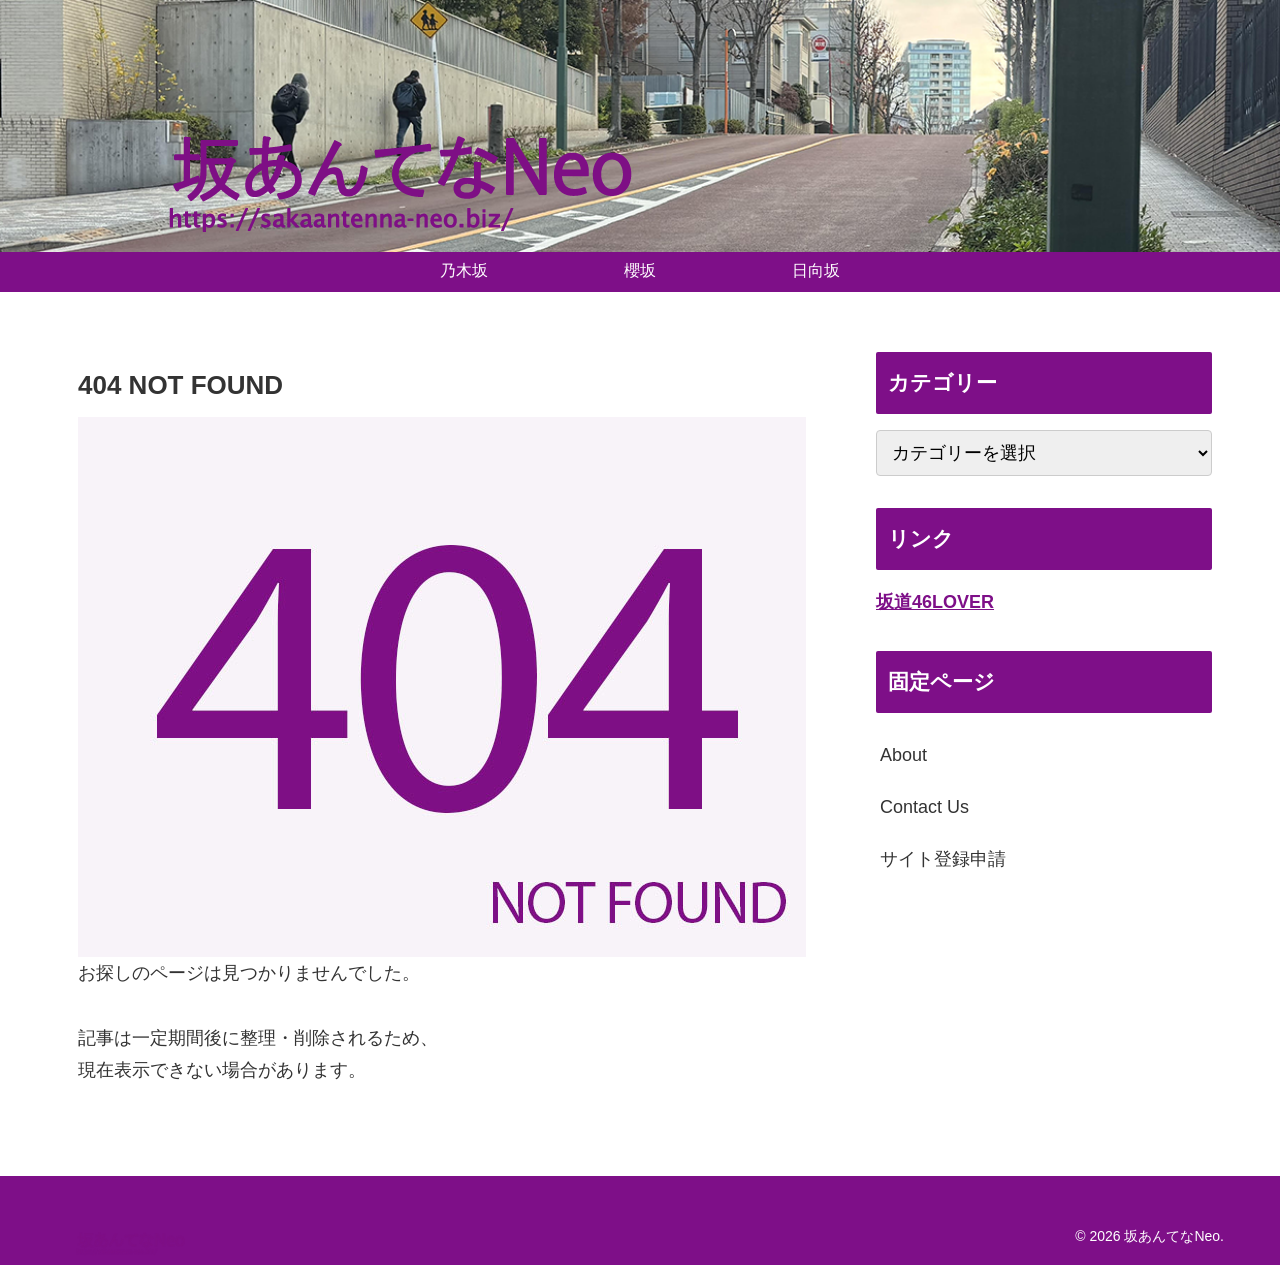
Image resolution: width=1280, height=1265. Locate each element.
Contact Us (924, 807)
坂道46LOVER (935, 602)
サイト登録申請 (943, 859)
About (903, 755)
